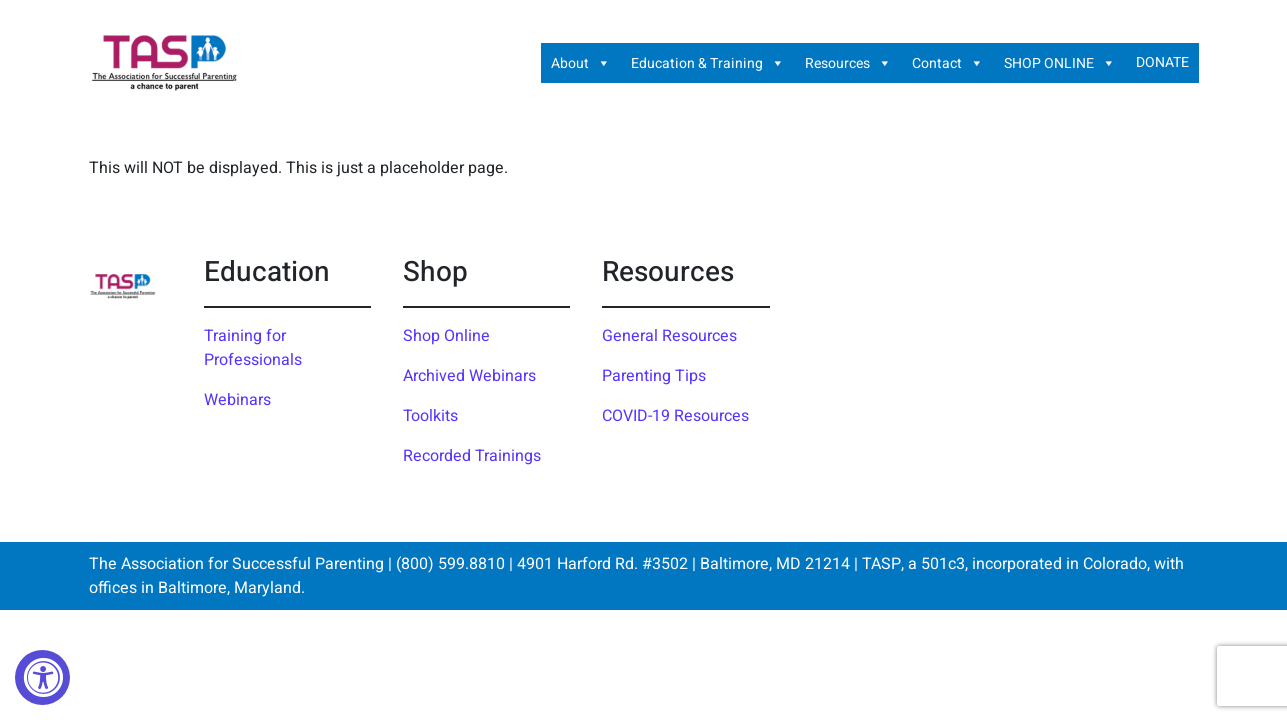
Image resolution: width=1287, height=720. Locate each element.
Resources (848, 63)
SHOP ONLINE (1060, 63)
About (581, 63)
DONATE (1162, 62)
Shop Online (446, 336)
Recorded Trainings (472, 456)
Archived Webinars (469, 376)
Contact (948, 63)
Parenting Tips (654, 376)
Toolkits (430, 416)
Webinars (237, 400)
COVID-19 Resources (675, 416)
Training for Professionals (253, 348)
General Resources (669, 336)
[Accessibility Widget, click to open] (42, 677)
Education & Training (708, 63)
